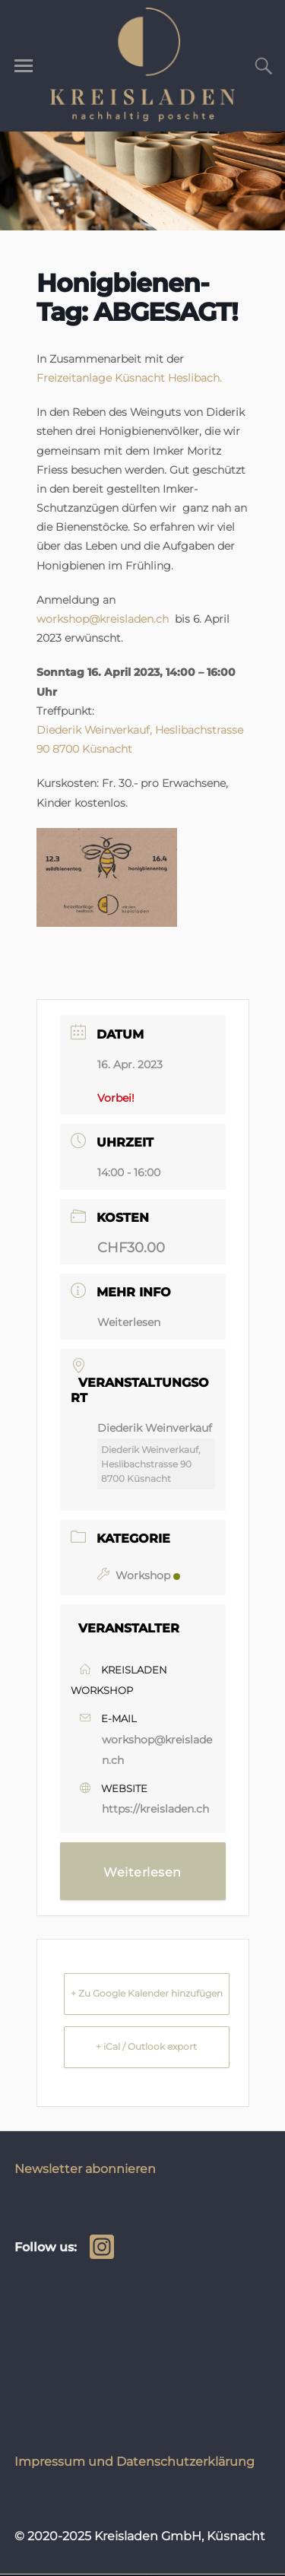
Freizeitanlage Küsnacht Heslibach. (129, 378)
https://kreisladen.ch (155, 1809)
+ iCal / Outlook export (146, 2046)
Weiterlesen (128, 1322)
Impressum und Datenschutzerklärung (134, 2461)
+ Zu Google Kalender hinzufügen (147, 1993)
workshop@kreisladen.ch (102, 619)
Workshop (138, 1575)
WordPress (152, 2574)
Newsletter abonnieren (85, 2168)
